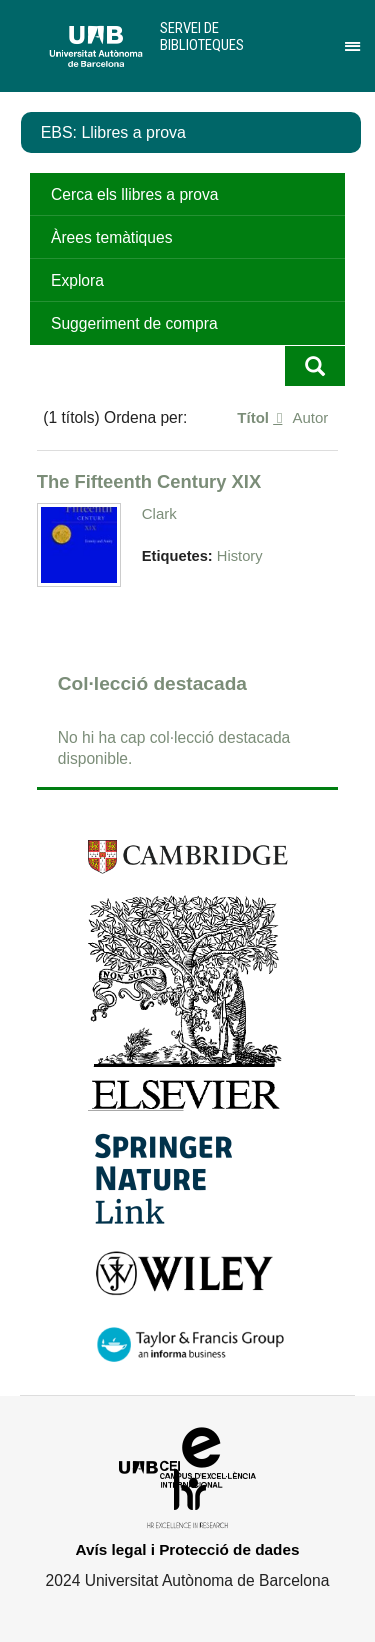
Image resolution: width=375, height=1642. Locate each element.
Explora (77, 280)
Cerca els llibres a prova (134, 194)
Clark (159, 513)
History (240, 556)
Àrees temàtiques (111, 237)
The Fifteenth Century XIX (149, 481)
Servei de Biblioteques (202, 36)
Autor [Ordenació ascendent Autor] (310, 417)
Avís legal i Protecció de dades (188, 1549)
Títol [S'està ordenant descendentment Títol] (255, 417)
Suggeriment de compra (134, 323)
